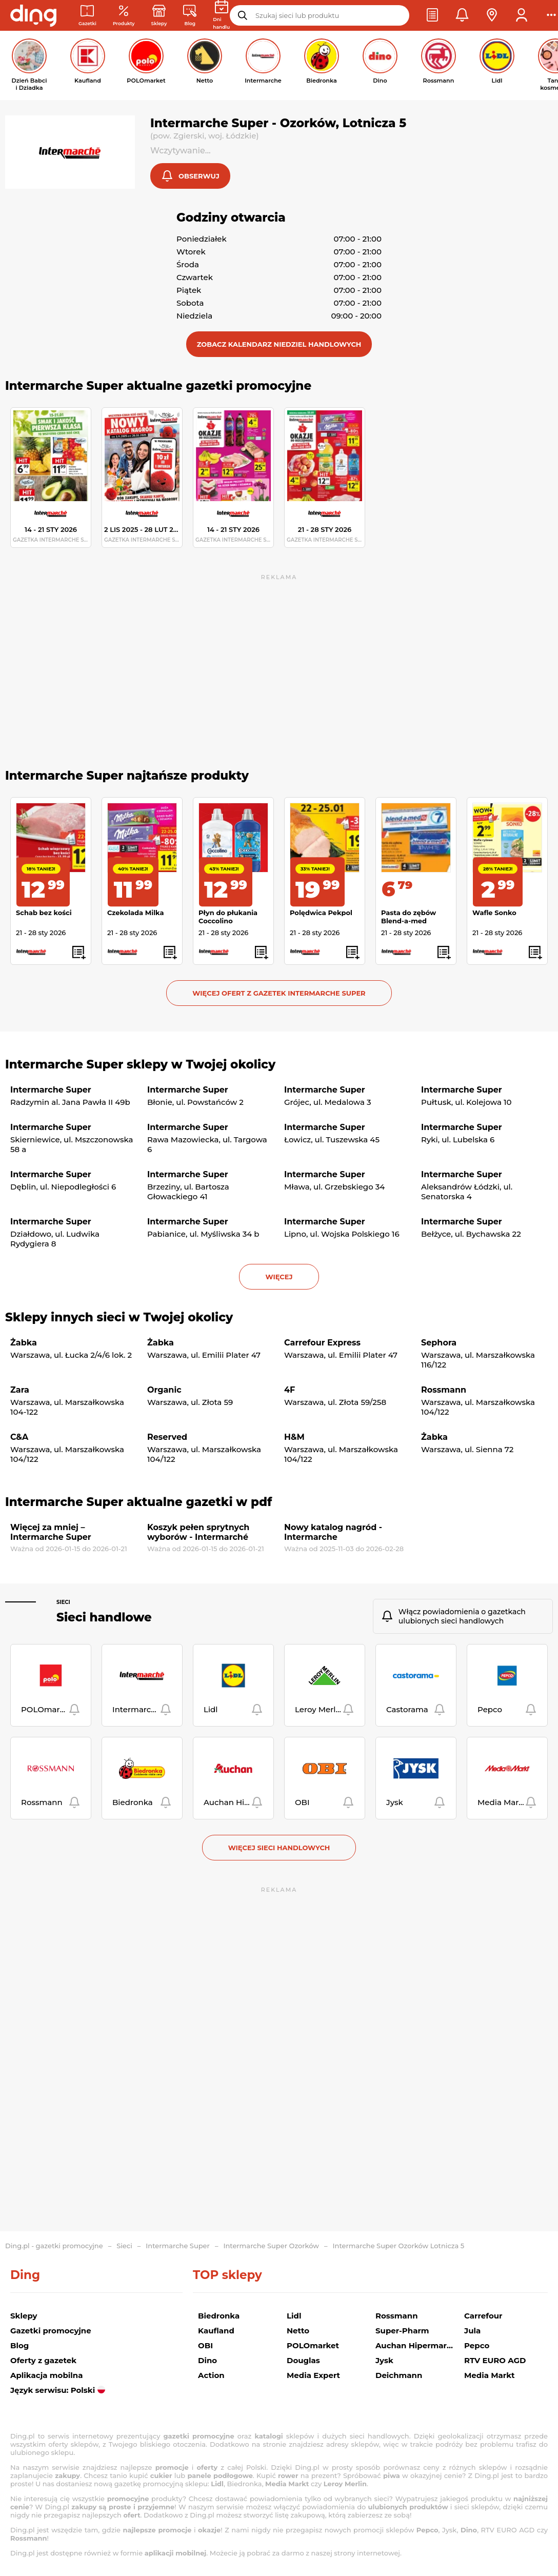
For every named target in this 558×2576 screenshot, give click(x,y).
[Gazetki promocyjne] (87, 15)
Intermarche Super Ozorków (271, 2246)
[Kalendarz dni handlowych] (221, 15)
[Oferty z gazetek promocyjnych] (124, 15)
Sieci (63, 1603)
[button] (432, 15)
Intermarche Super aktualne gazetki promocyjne (158, 387)
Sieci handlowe (104, 1618)
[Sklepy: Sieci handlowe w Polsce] (159, 15)
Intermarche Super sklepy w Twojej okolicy (140, 1065)
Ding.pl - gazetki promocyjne (54, 2246)
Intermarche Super (178, 2246)
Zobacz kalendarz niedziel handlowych (279, 345)
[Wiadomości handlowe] (189, 15)
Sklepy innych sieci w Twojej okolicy (119, 1318)
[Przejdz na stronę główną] (33, 15)
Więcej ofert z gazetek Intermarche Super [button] (278, 994)
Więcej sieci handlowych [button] (279, 1849)
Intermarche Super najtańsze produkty (127, 776)
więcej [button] (278, 1278)
